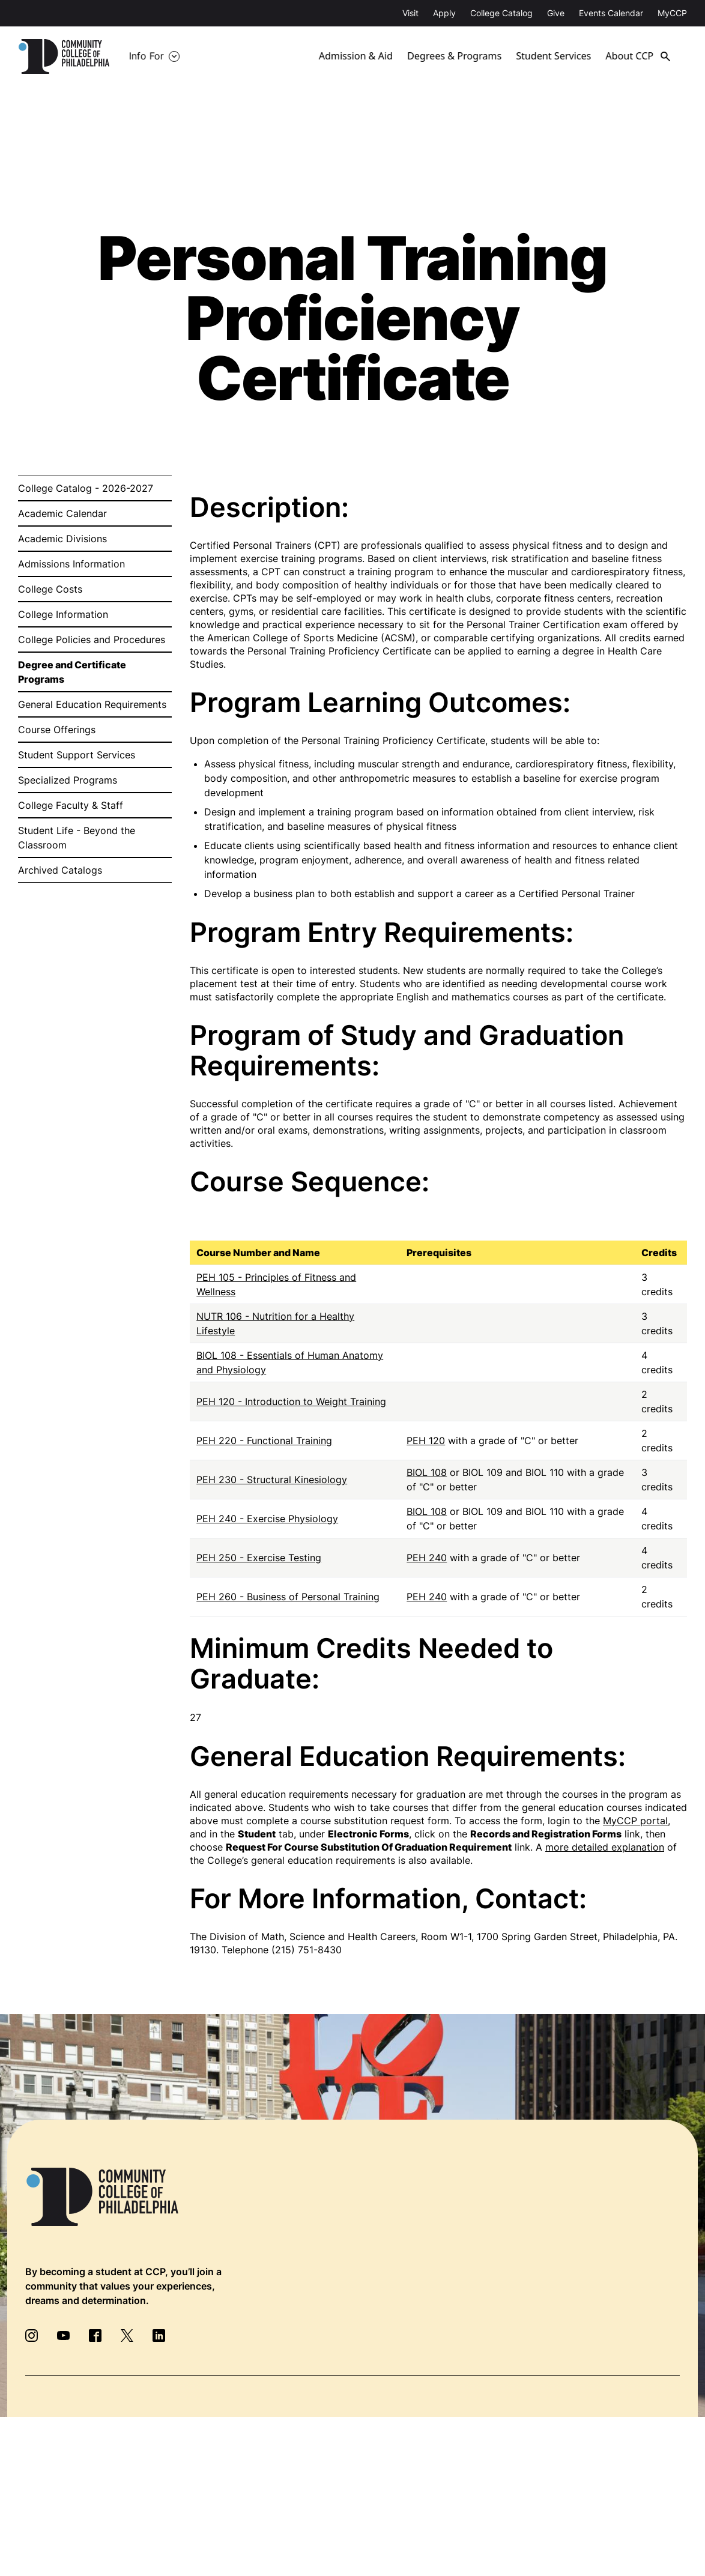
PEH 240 (427, 1558)
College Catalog (501, 13)
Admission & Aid (356, 56)
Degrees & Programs (454, 56)
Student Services (554, 56)
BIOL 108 (427, 1472)
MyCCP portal (635, 1821)
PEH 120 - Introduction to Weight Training (291, 1401)
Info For (146, 56)
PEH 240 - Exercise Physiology (267, 1519)
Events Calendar (611, 13)
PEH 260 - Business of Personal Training (288, 1597)
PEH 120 (426, 1441)
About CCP (632, 56)
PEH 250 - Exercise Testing (258, 1558)
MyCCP (672, 13)
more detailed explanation (604, 1847)
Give (555, 13)
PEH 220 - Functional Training (264, 1441)
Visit (410, 13)
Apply (444, 13)
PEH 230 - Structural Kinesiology (271, 1480)
